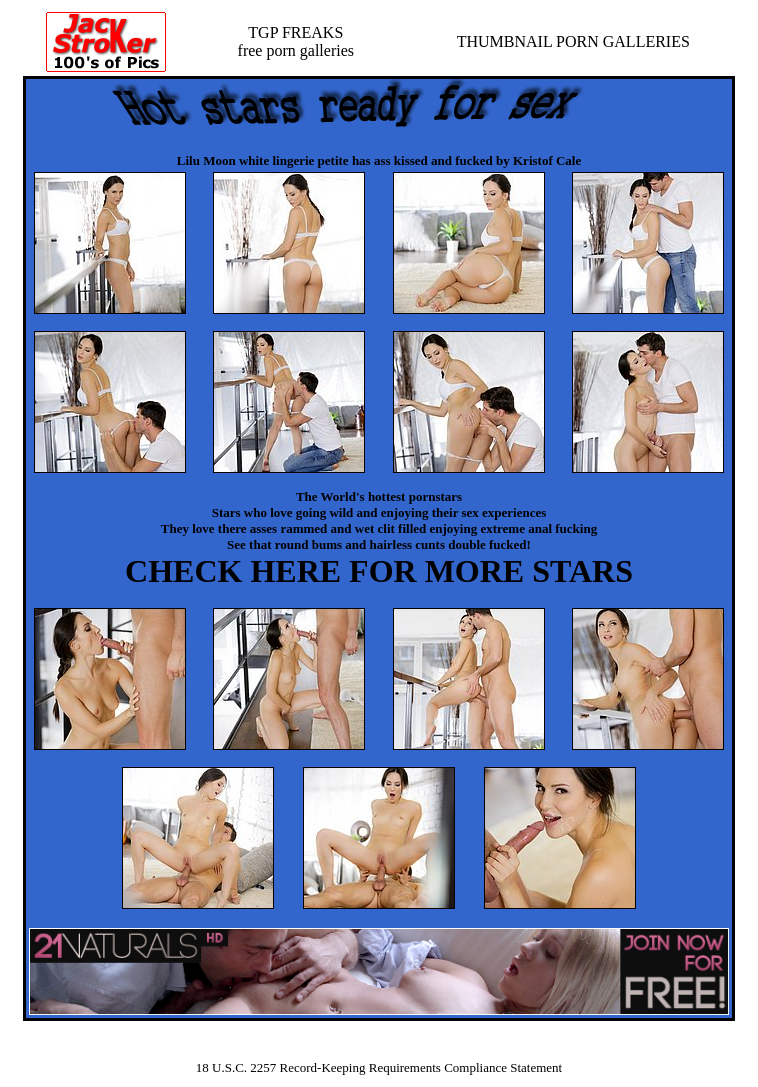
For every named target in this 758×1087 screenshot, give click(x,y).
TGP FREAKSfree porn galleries (296, 41)
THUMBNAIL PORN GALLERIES (573, 41)
